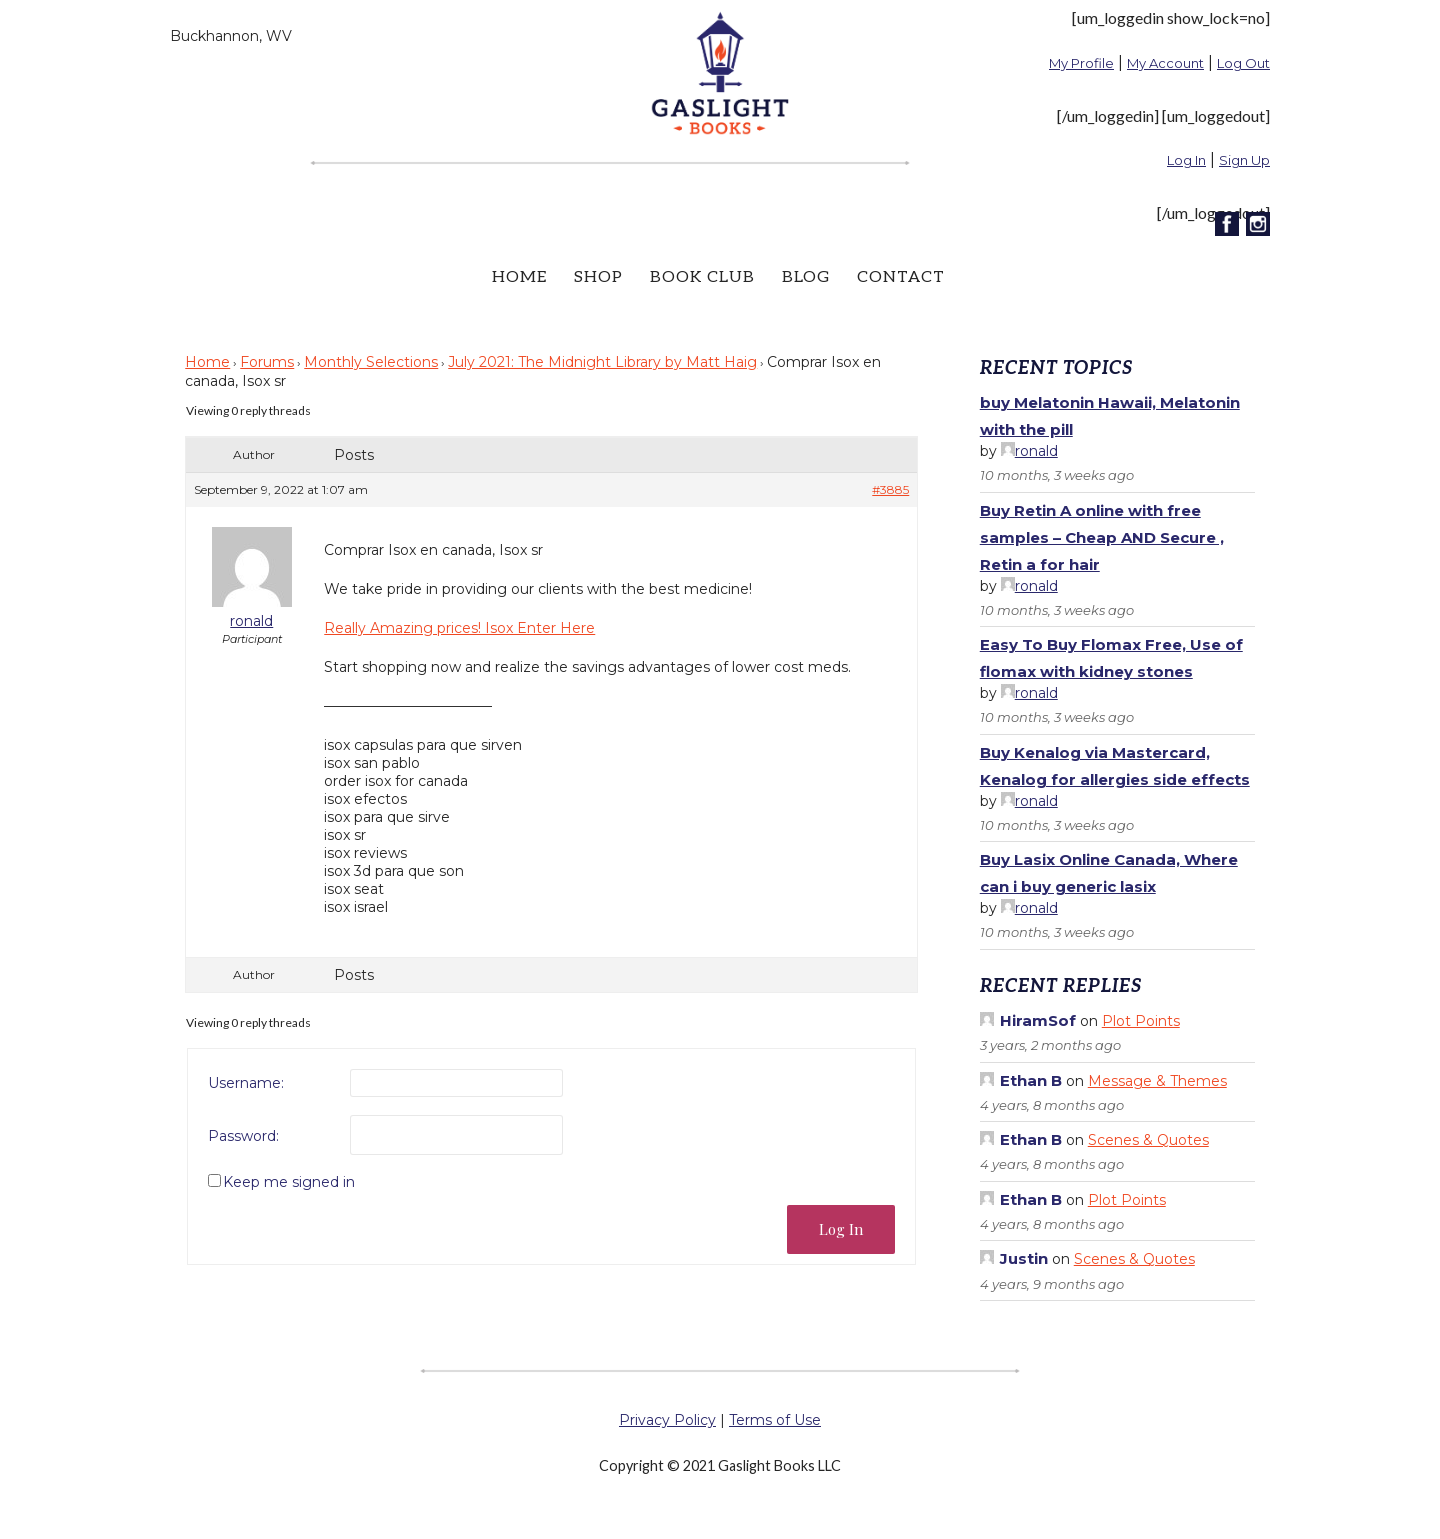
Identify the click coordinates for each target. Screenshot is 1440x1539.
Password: (243, 1136)
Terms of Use (775, 1420)
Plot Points (1141, 1021)
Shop (598, 277)
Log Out (1243, 63)
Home (519, 277)
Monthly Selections (371, 362)
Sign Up (1244, 160)
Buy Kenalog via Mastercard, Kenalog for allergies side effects (1115, 766)
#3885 (890, 489)
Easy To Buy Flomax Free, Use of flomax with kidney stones (1111, 658)
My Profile (1081, 63)
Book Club (702, 277)
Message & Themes (1157, 1081)
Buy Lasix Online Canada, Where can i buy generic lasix (1109, 873)
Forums (267, 362)
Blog (806, 277)
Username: (246, 1083)
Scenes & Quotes (1148, 1140)
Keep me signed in (289, 1182)
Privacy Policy (667, 1420)
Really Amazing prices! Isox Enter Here (459, 628)
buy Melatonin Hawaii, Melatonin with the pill (1110, 416)
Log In (1186, 160)
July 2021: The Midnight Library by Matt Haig (602, 362)
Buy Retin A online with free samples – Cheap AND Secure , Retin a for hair (1102, 537)
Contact (901, 277)
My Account (1165, 63)
